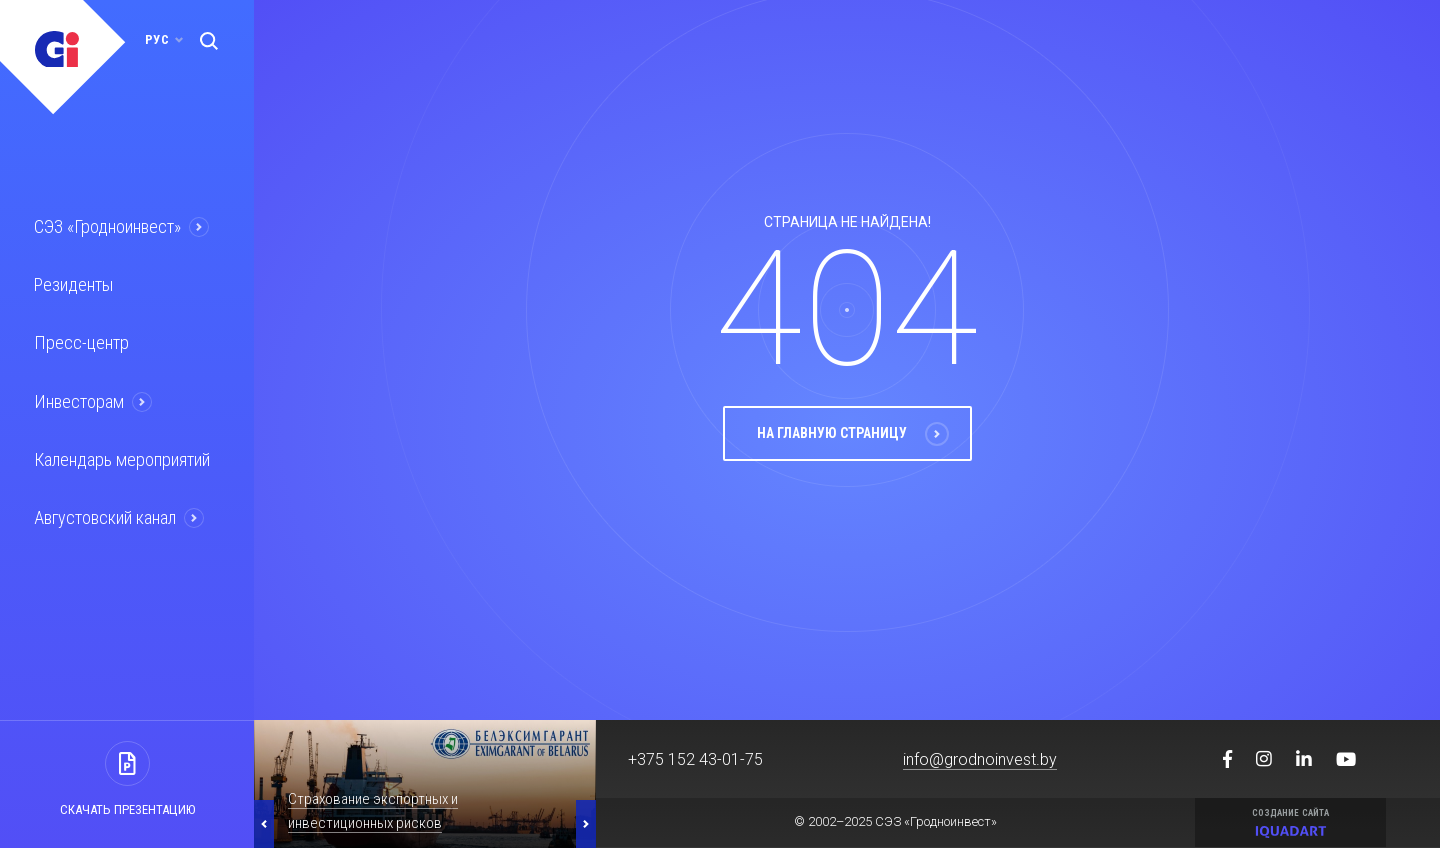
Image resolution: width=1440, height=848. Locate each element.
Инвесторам (77, 397)
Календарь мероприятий (119, 454)
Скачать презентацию (127, 809)
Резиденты (72, 283)
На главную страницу (853, 459)
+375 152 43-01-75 (695, 759)
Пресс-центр (78, 340)
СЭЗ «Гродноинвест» (106, 226)
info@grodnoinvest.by (980, 759)
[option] (425, 784)
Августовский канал (104, 511)
